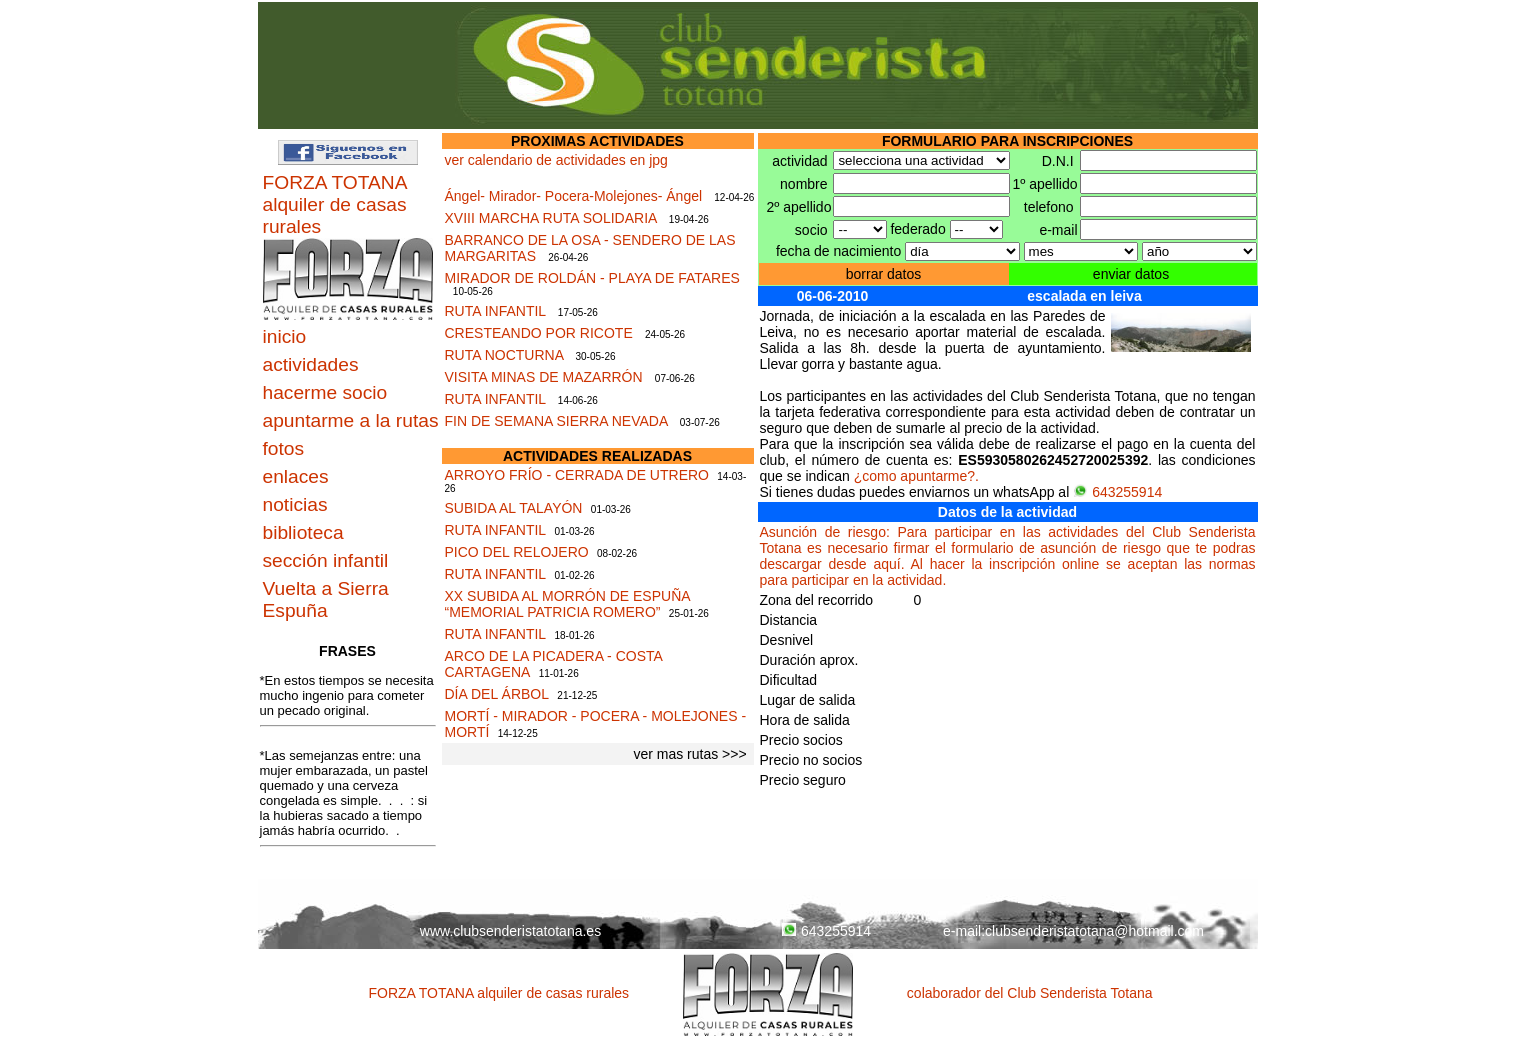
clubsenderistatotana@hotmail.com (1094, 931)
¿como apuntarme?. (916, 476)
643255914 (1117, 492)
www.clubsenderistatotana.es (510, 931)
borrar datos (883, 274)
